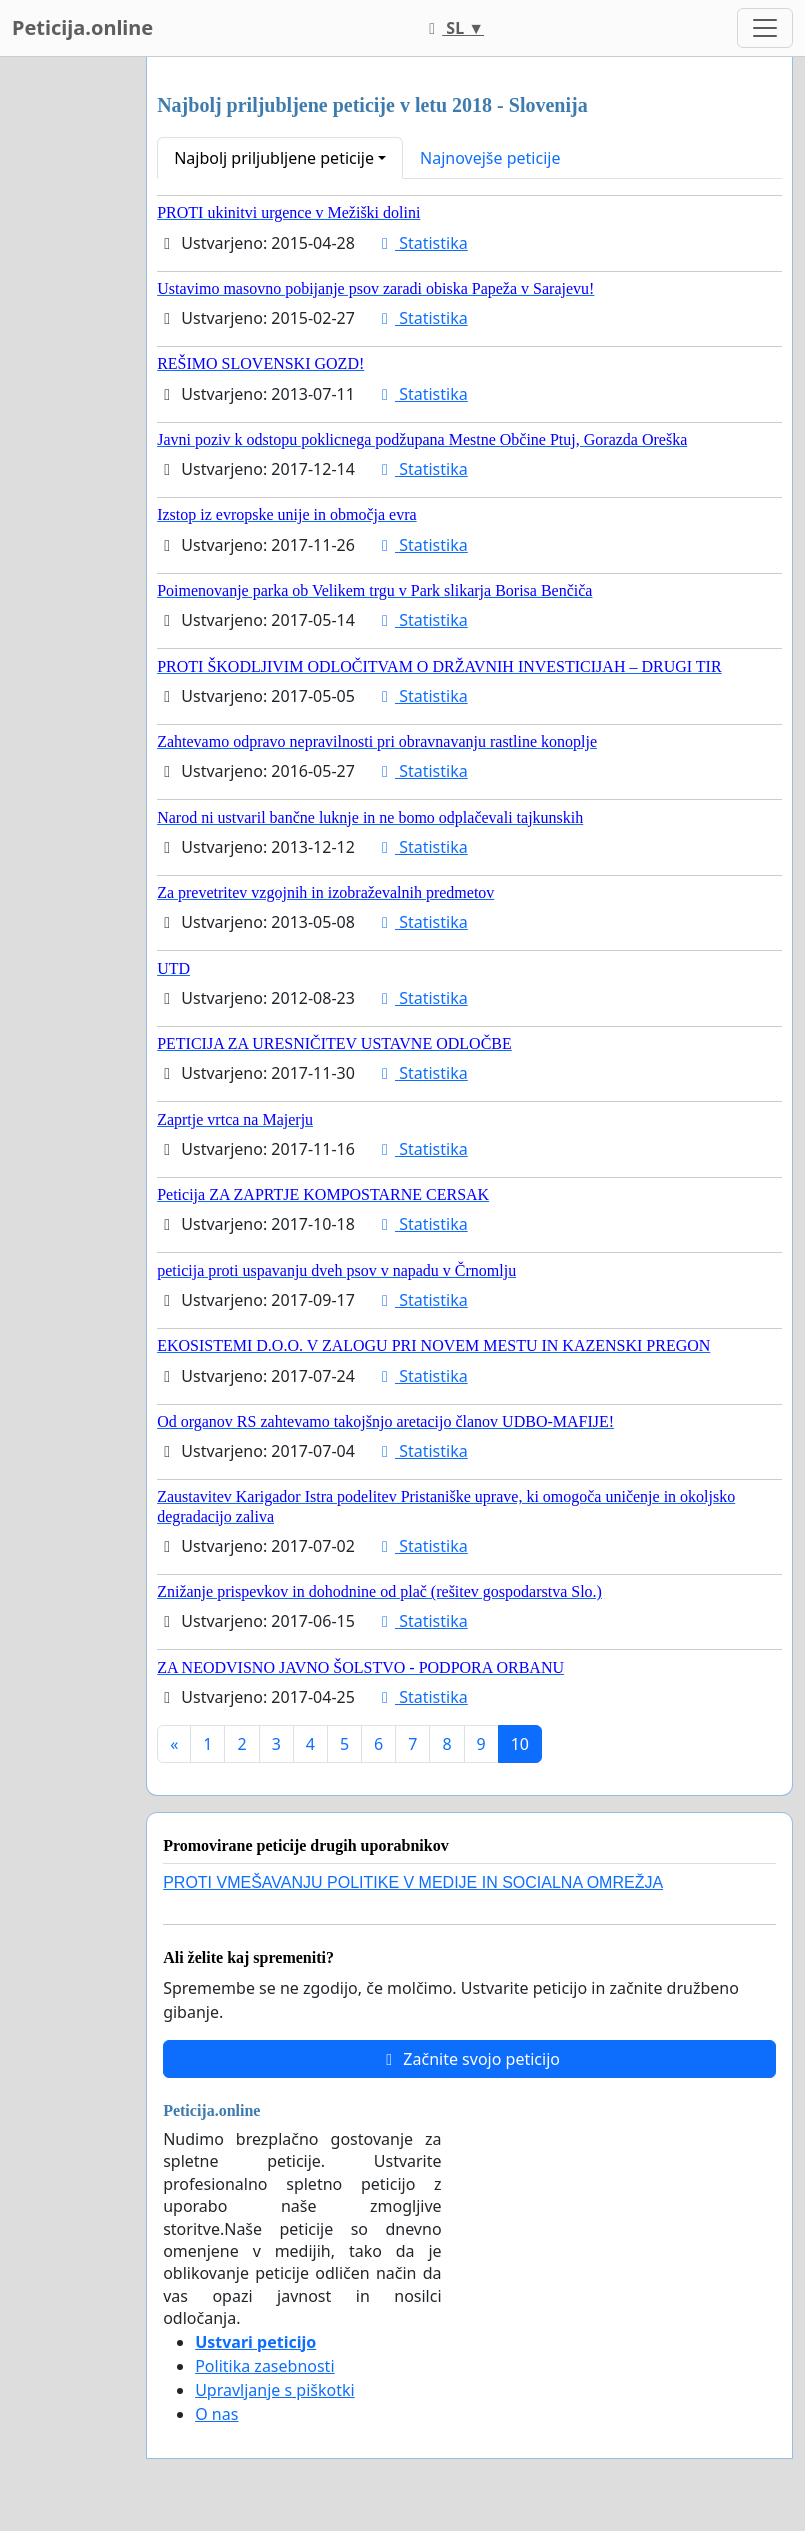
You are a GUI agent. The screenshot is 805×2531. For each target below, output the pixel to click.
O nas (216, 2414)
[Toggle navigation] (765, 28)
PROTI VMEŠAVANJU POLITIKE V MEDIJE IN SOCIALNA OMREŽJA (413, 1882)
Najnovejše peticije (490, 158)
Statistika (421, 243)
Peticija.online (82, 27)
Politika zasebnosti (264, 2366)
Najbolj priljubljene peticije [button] (274, 158)
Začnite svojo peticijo (469, 2059)
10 (520, 1744)
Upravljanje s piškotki (275, 2390)
